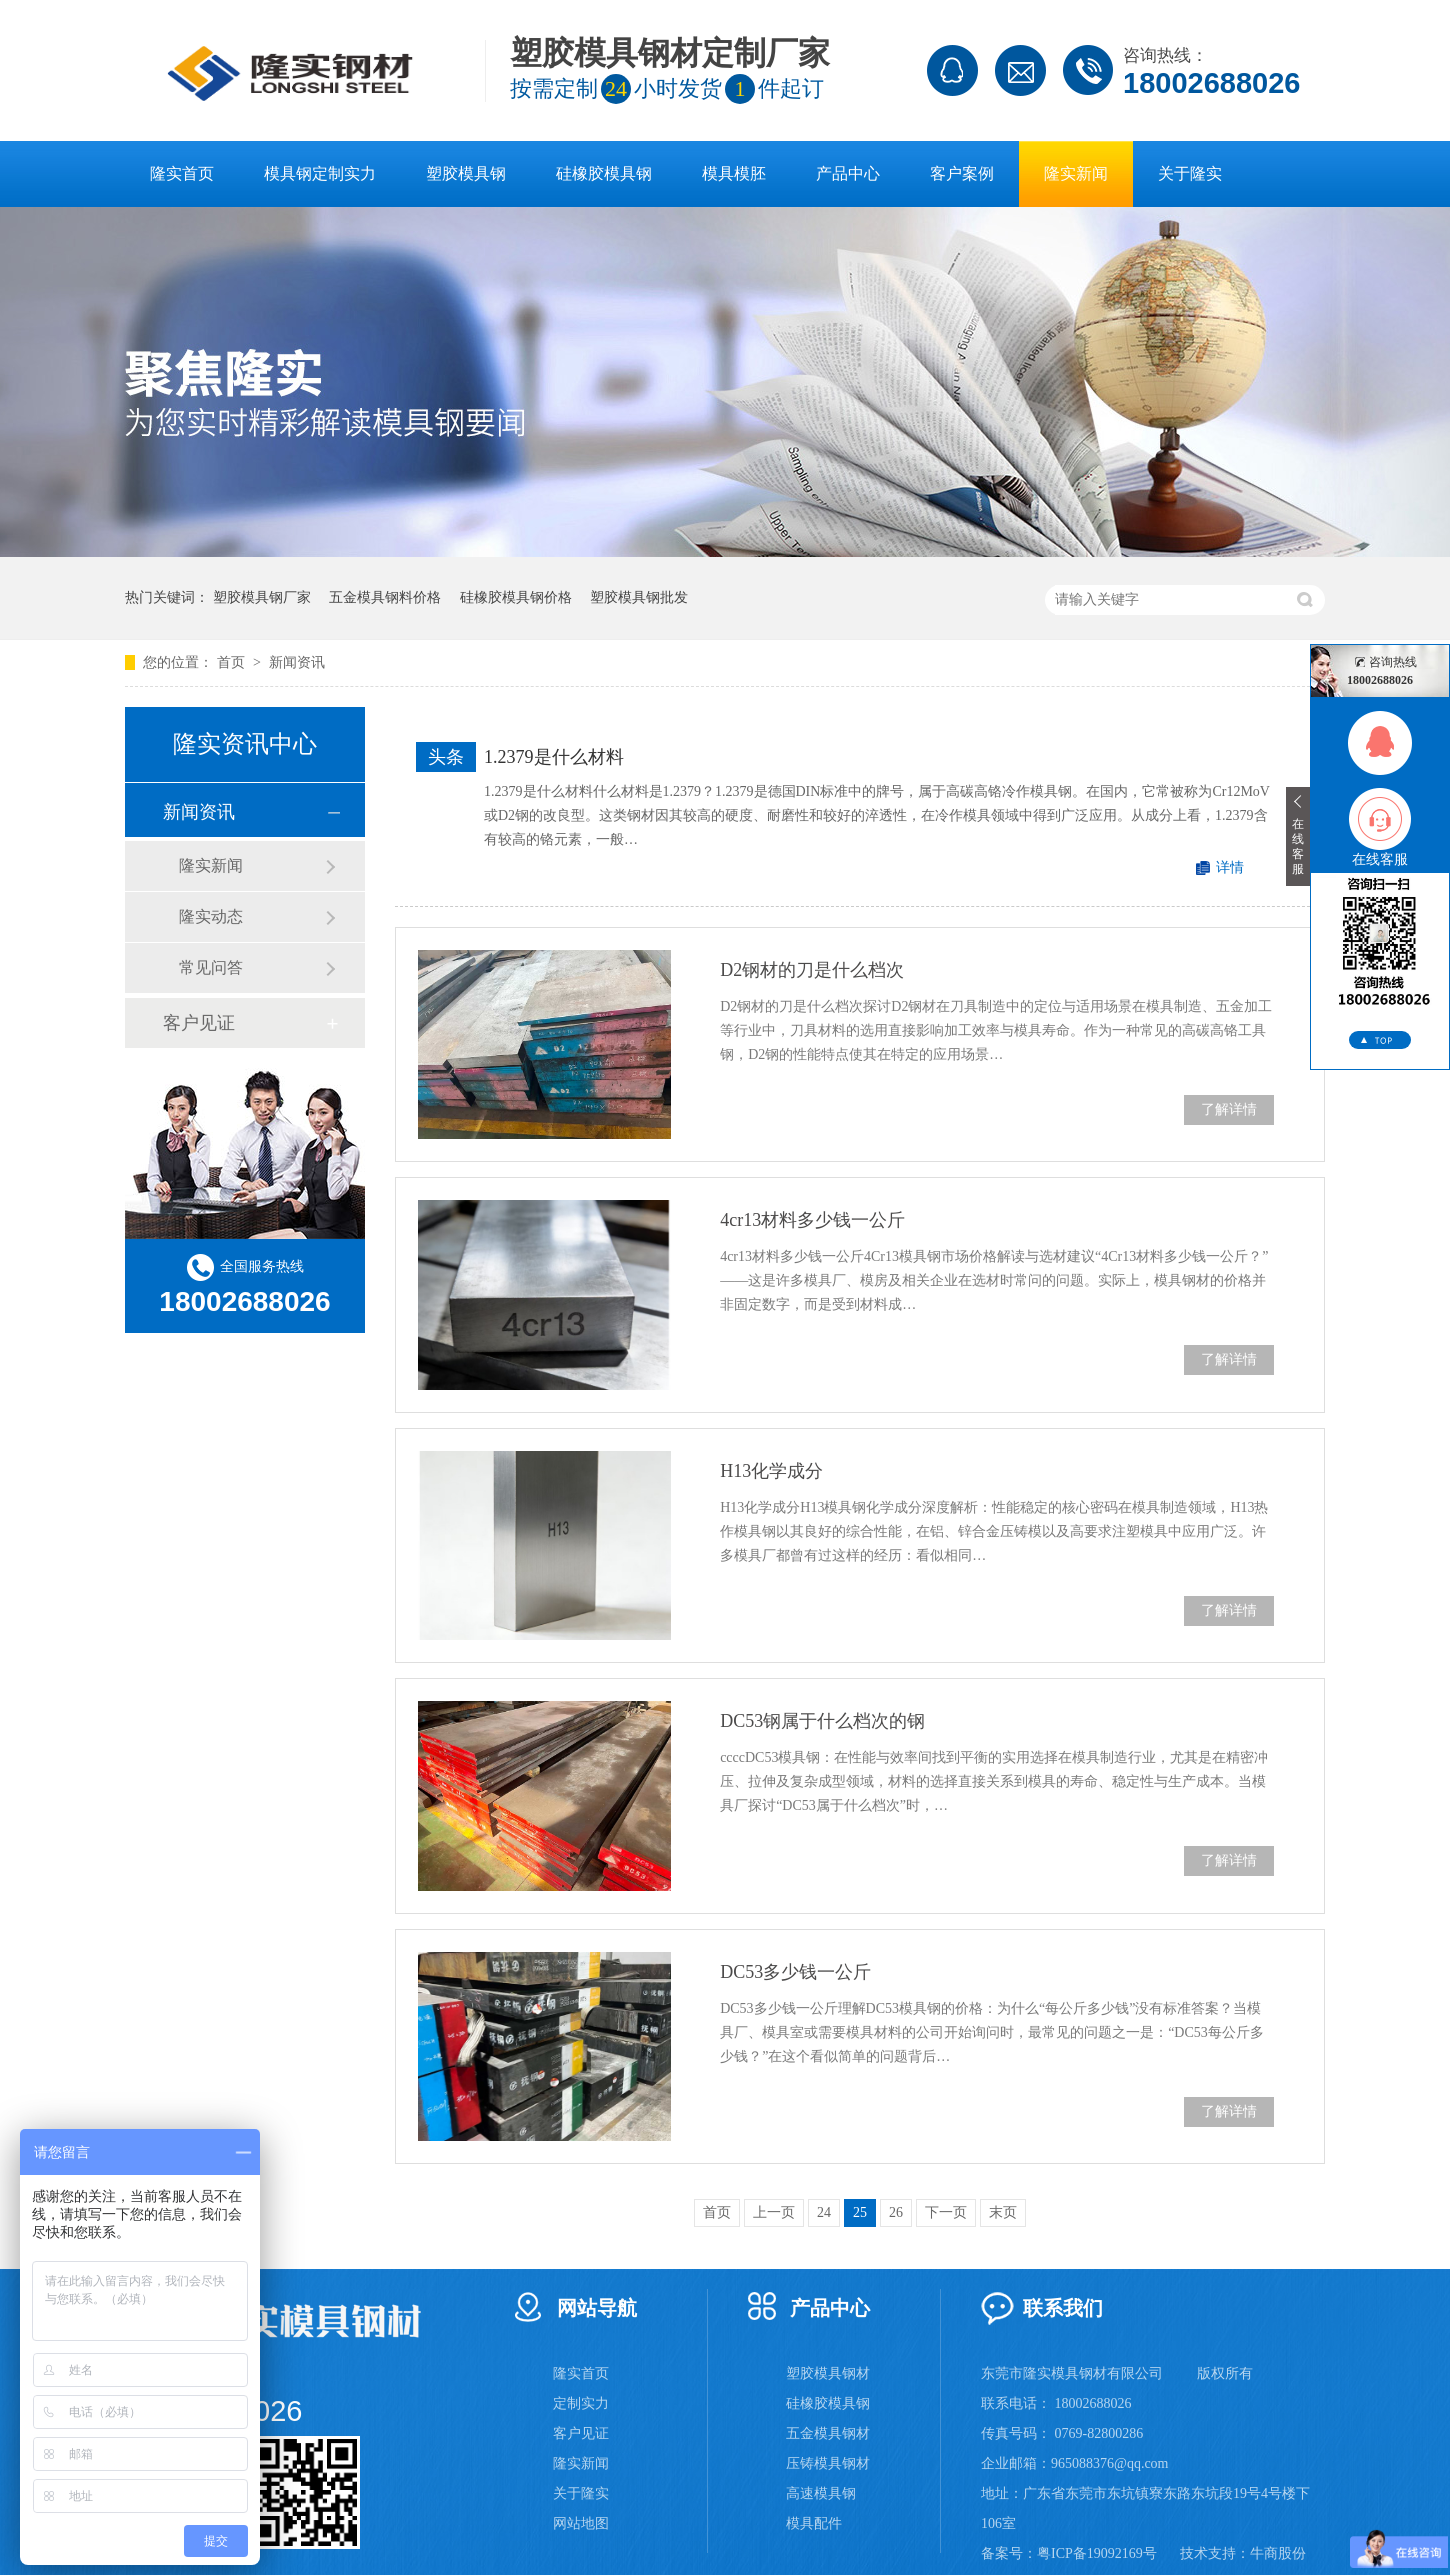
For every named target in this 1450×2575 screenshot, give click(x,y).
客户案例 (962, 173)
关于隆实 (1190, 173)
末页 (1003, 2212)
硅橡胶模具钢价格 (516, 597)
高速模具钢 (821, 2493)
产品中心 (848, 173)
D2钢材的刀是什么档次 (812, 970)
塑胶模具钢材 (828, 2373)
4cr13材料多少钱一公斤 (812, 1220)
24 (824, 2212)
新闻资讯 (297, 662)
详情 (1230, 867)
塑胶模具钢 (466, 173)
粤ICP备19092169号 (1097, 2553)
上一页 (774, 2212)
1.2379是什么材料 (554, 757)
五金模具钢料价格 (385, 597)
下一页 (946, 2212)
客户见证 (199, 1023)
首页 (233, 662)
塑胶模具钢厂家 (262, 597)
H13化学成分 (771, 1471)
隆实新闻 (1076, 173)
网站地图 (581, 2523)
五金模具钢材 (828, 2433)
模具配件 (814, 2523)
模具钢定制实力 (320, 173)
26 (896, 2212)
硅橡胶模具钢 (604, 173)
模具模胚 (734, 173)
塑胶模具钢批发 (639, 597)
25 (860, 2212)
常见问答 (211, 967)
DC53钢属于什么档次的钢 (822, 1721)
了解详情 (1229, 1109)
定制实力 (581, 2403)
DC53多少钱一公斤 (795, 1972)
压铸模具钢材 (828, 2463)
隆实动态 (211, 916)
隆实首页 (182, 173)
